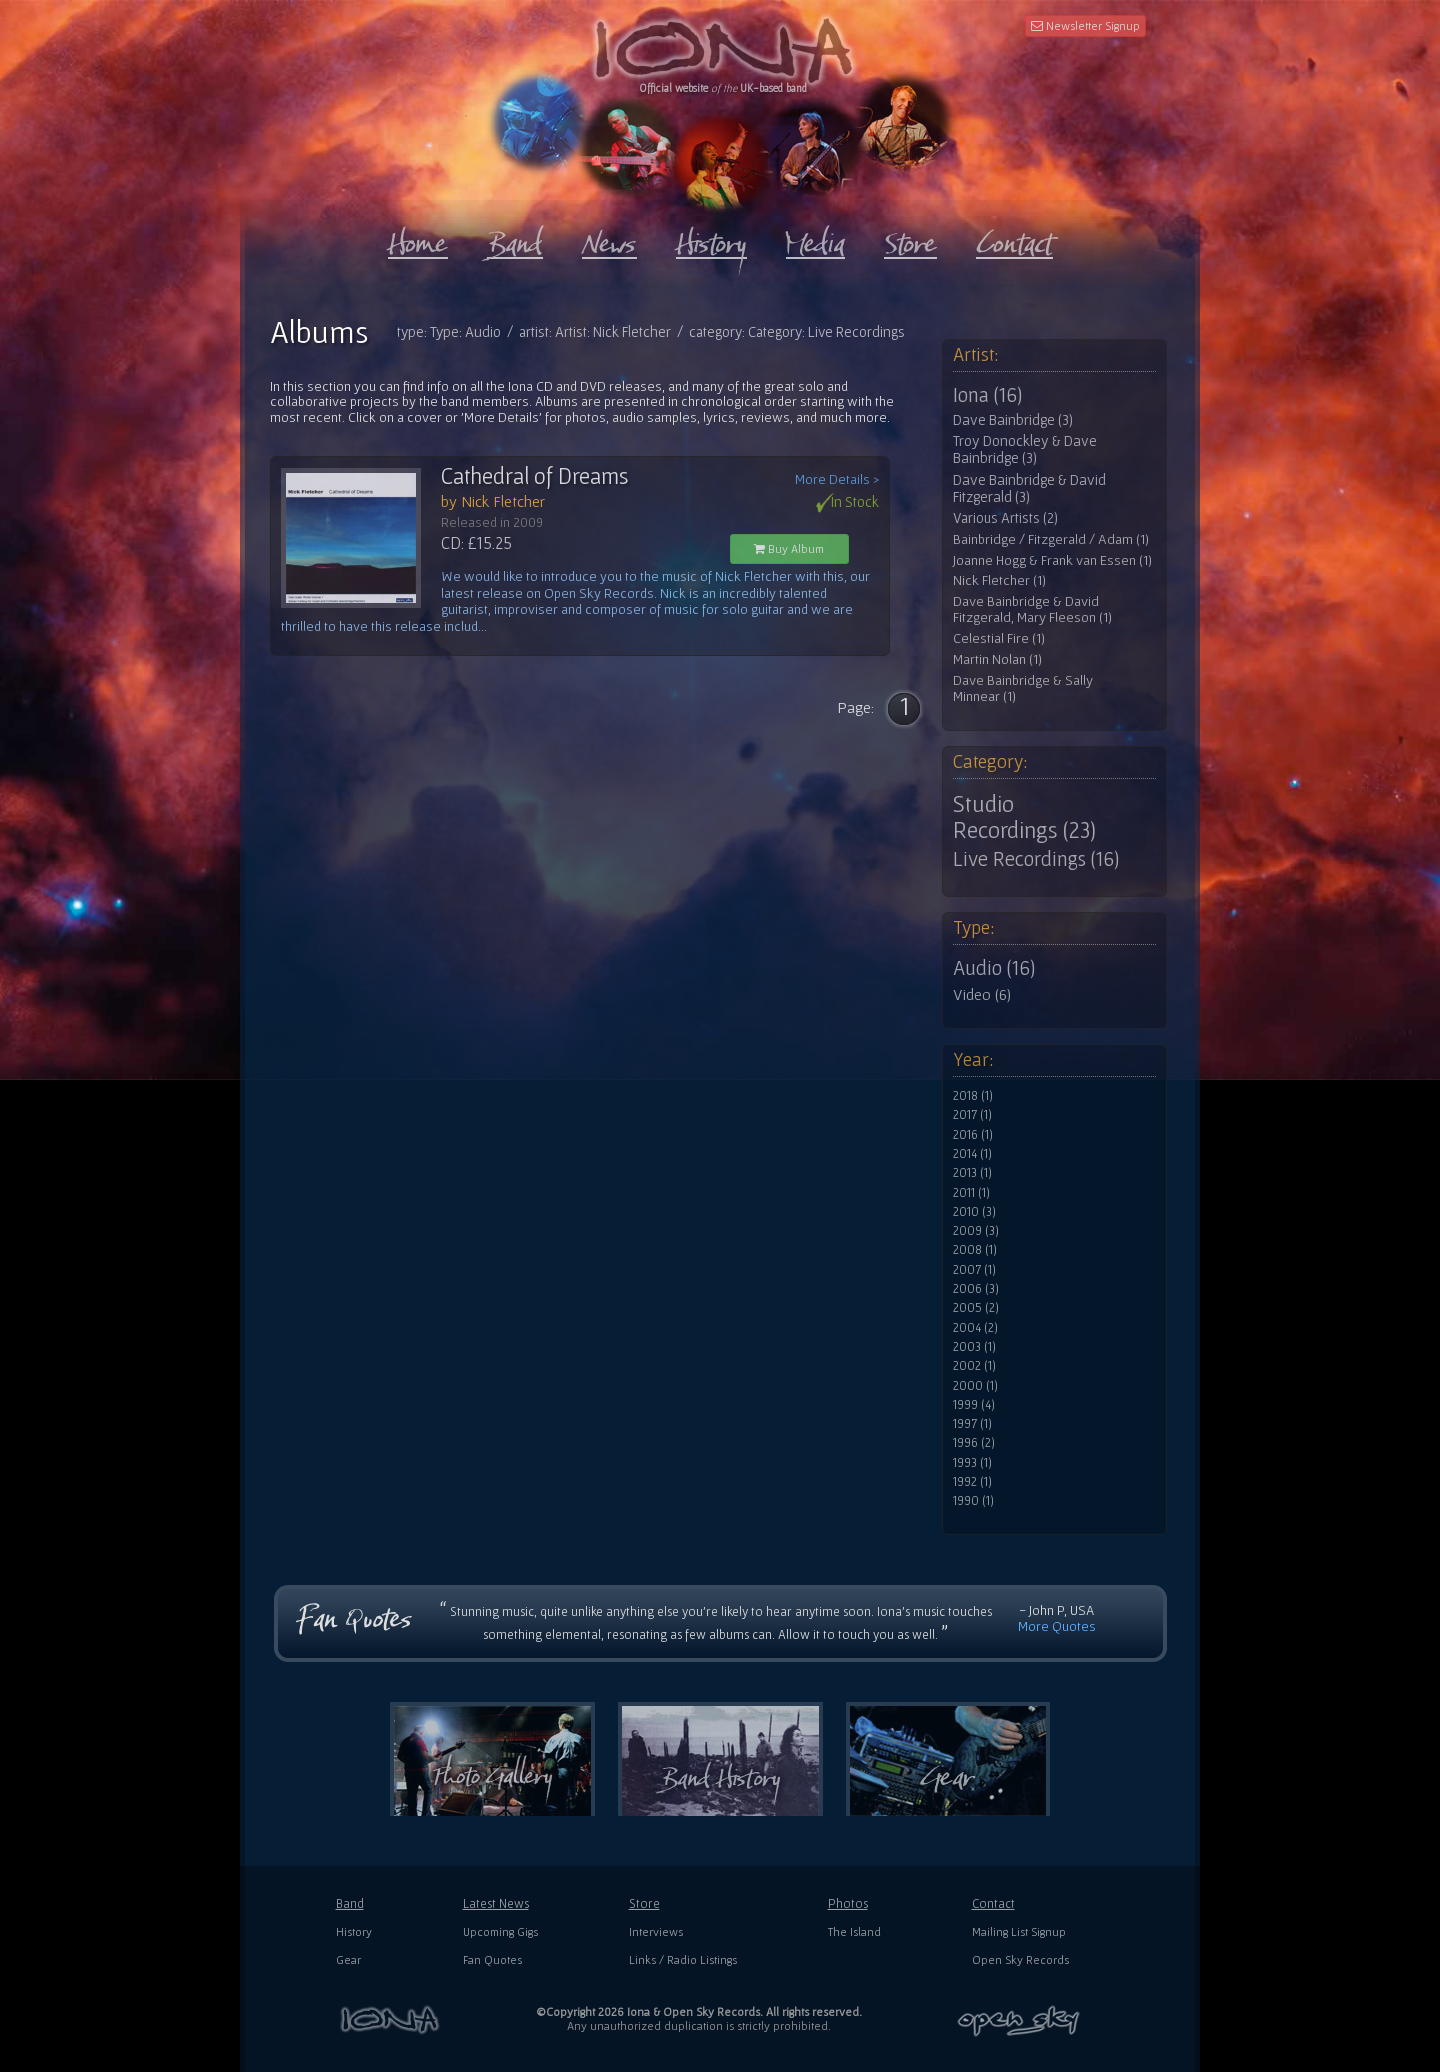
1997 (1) (972, 1424)
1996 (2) (974, 1443)
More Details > (837, 479)
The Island (854, 1931)
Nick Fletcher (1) (999, 580)
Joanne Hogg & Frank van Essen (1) (1052, 560)
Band (350, 1903)
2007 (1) (974, 1270)
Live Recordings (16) (1036, 859)
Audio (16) (994, 968)
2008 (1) (975, 1250)
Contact (993, 1903)
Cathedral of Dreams (535, 476)
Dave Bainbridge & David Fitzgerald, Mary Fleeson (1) (1032, 609)
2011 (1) (971, 1193)
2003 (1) (974, 1347)
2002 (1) (974, 1366)
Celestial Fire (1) (999, 638)
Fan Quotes (492, 1959)
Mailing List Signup (1019, 1931)
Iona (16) (987, 395)
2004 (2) (975, 1328)
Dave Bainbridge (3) (1013, 420)
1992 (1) (972, 1482)
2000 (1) (975, 1386)
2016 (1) (973, 1135)
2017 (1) (972, 1115)
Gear (348, 1959)
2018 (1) (973, 1096)
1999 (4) (974, 1405)
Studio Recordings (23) (1024, 817)
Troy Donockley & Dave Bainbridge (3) (1025, 449)
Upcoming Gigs (500, 1931)
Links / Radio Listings (683, 1959)
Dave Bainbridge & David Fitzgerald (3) (1029, 488)
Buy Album (789, 548)
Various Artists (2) (1005, 518)
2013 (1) (972, 1173)
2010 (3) (974, 1212)
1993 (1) (972, 1463)
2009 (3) (976, 1231)
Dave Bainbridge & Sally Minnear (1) (1023, 688)
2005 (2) (976, 1308)
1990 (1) (973, 1501)
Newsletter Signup (1085, 25)
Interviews (656, 1931)
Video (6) (982, 994)
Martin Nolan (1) (997, 659)
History (354, 1931)
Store (644, 1903)
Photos (848, 1903)
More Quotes (1057, 1626)
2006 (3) (976, 1289)
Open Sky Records (1020, 1959)
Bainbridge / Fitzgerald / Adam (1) (1051, 539)
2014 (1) (972, 1154)
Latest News (496, 1903)
